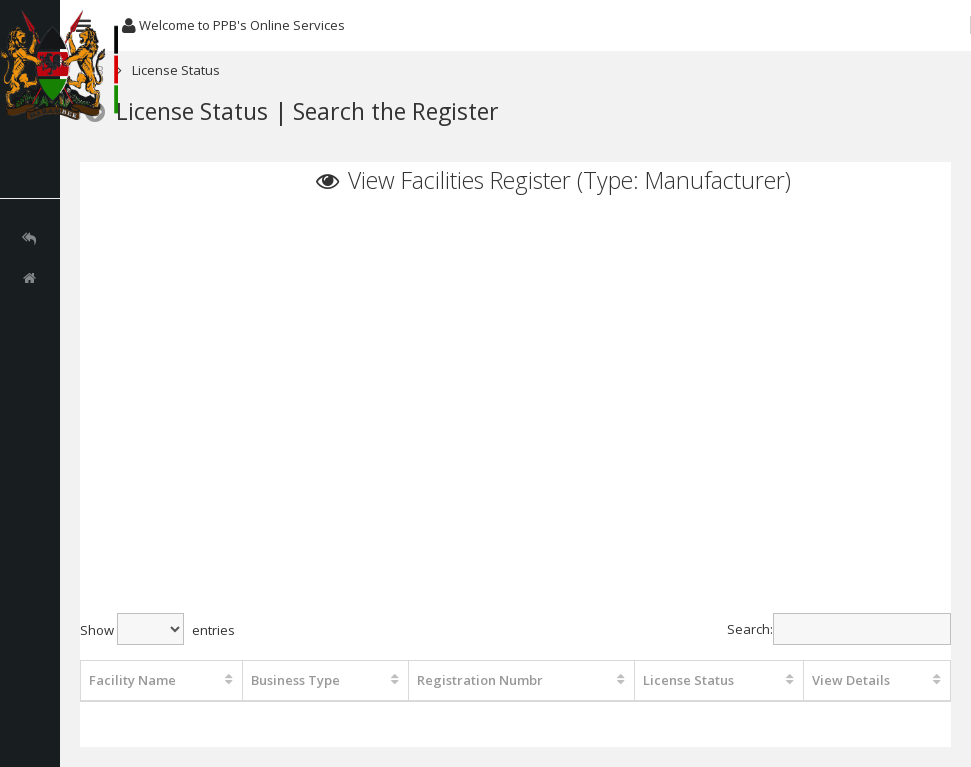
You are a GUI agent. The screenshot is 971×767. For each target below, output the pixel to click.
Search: (839, 629)
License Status (688, 680)
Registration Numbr (480, 680)
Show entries (157, 629)
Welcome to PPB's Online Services (233, 25)
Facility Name (132, 680)
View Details (851, 680)
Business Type (295, 680)
